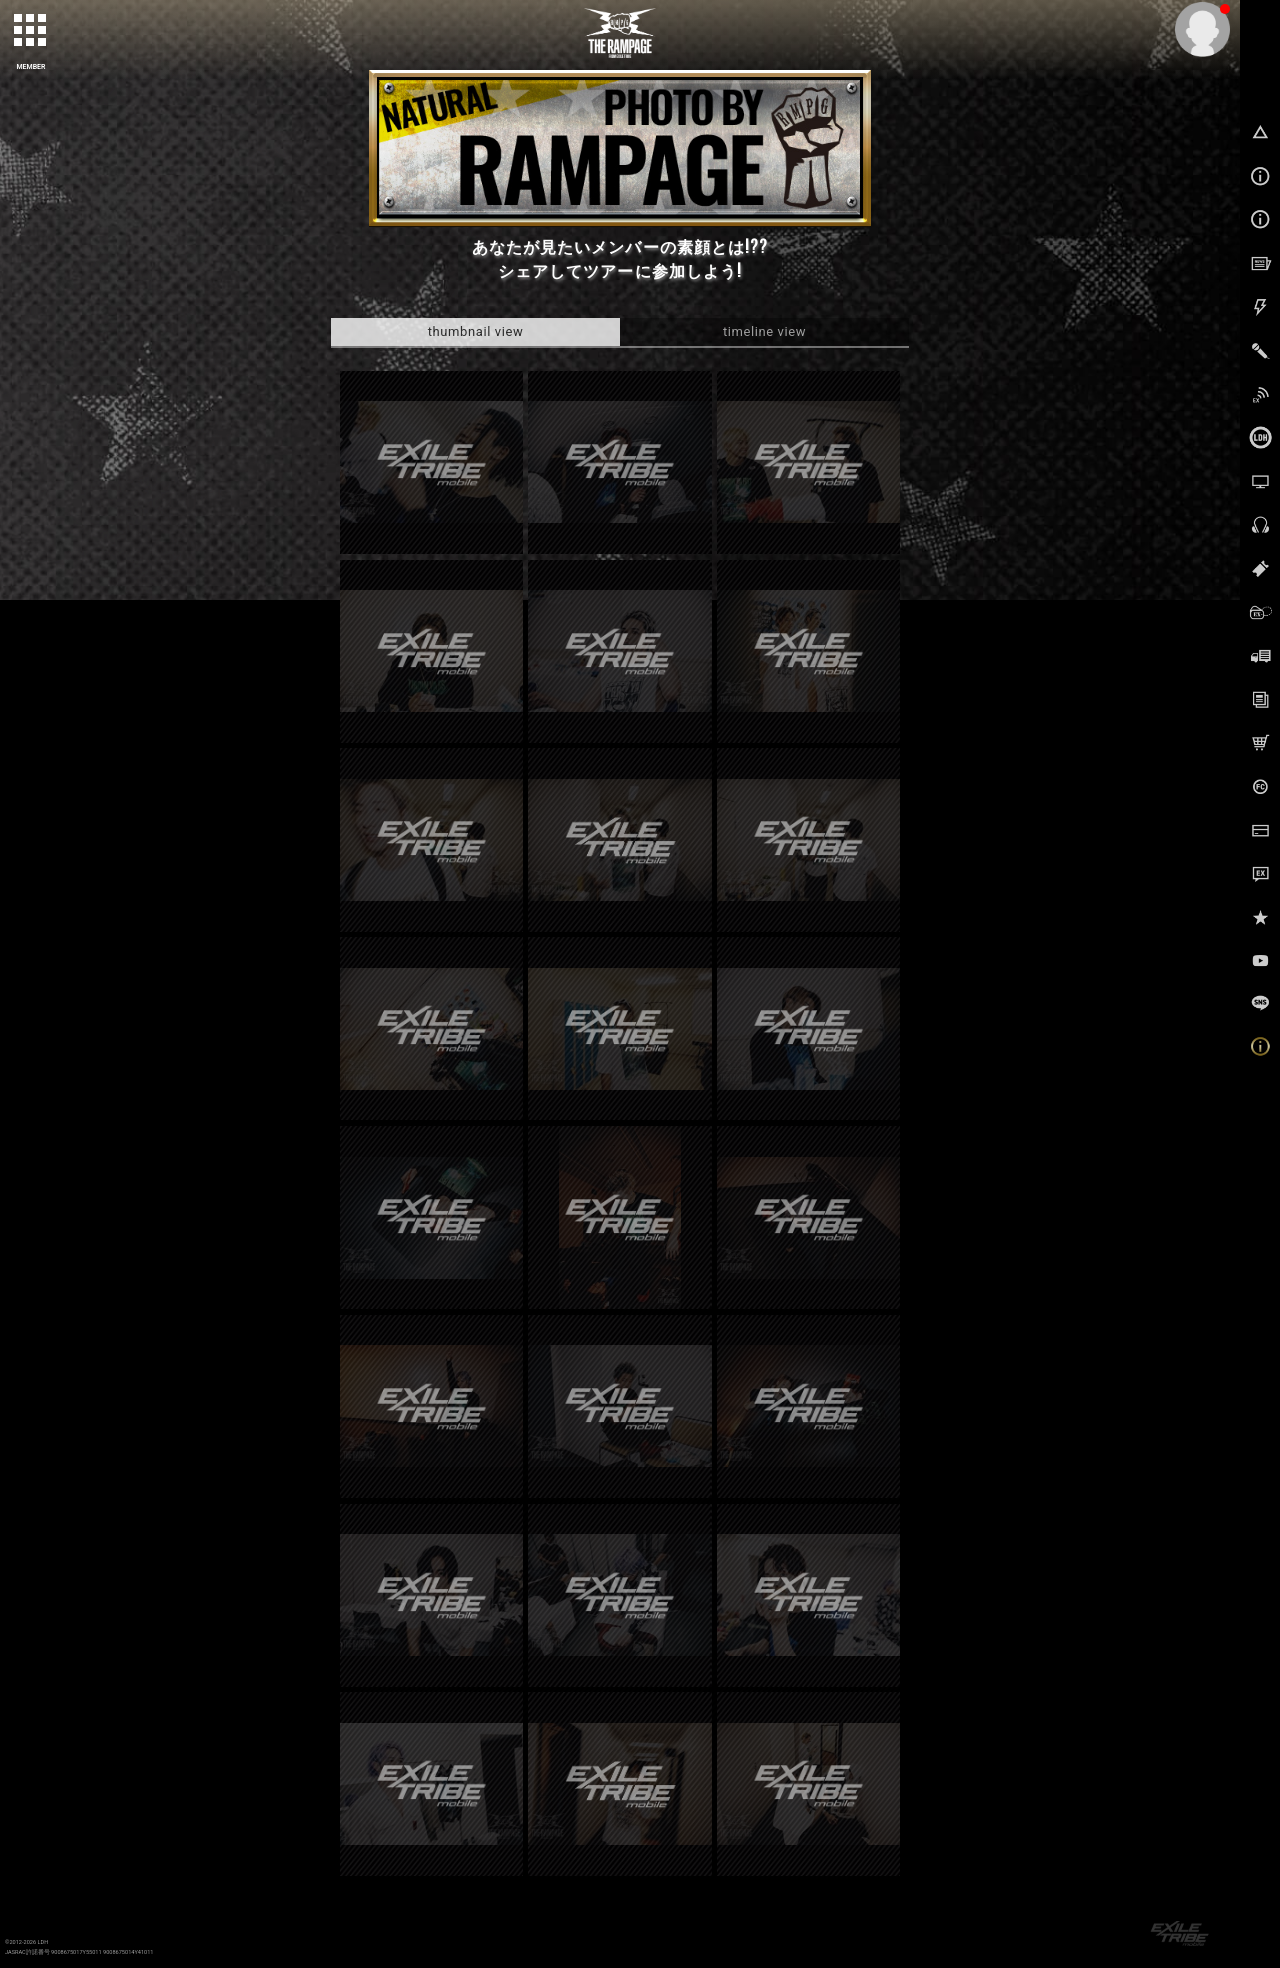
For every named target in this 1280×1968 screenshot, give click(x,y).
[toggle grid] (31, 31)
